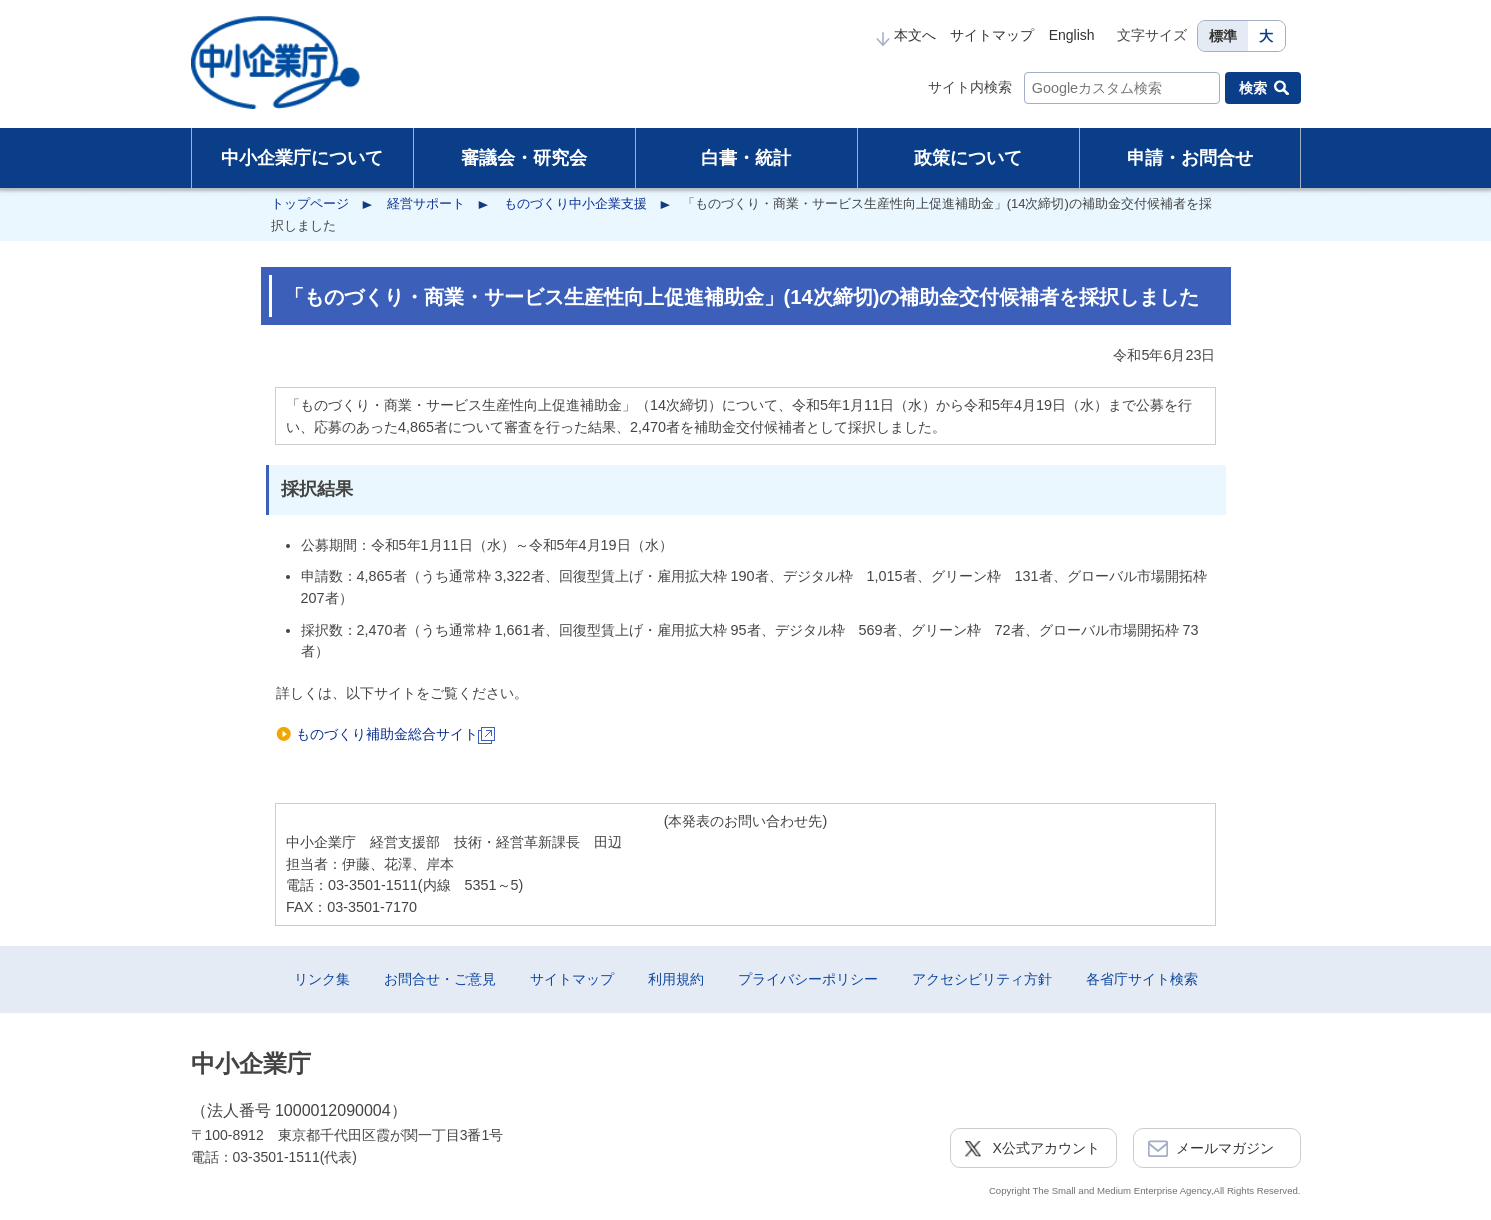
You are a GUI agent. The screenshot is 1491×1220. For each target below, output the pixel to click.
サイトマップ (992, 35)
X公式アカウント (1046, 1148)
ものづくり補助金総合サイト (395, 734)
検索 (1253, 88)
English (1072, 35)
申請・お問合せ (1190, 158)
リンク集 (322, 979)
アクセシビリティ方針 (982, 979)
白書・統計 (746, 158)
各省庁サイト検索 (1142, 979)
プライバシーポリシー (808, 979)
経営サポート (426, 203)
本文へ (906, 35)
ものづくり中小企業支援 (575, 203)
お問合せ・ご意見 (440, 979)
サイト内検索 (970, 87)
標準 (1223, 36)
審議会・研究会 (524, 158)
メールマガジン (1225, 1148)
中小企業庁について (302, 158)
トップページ (310, 203)
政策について (968, 158)
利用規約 (676, 979)
